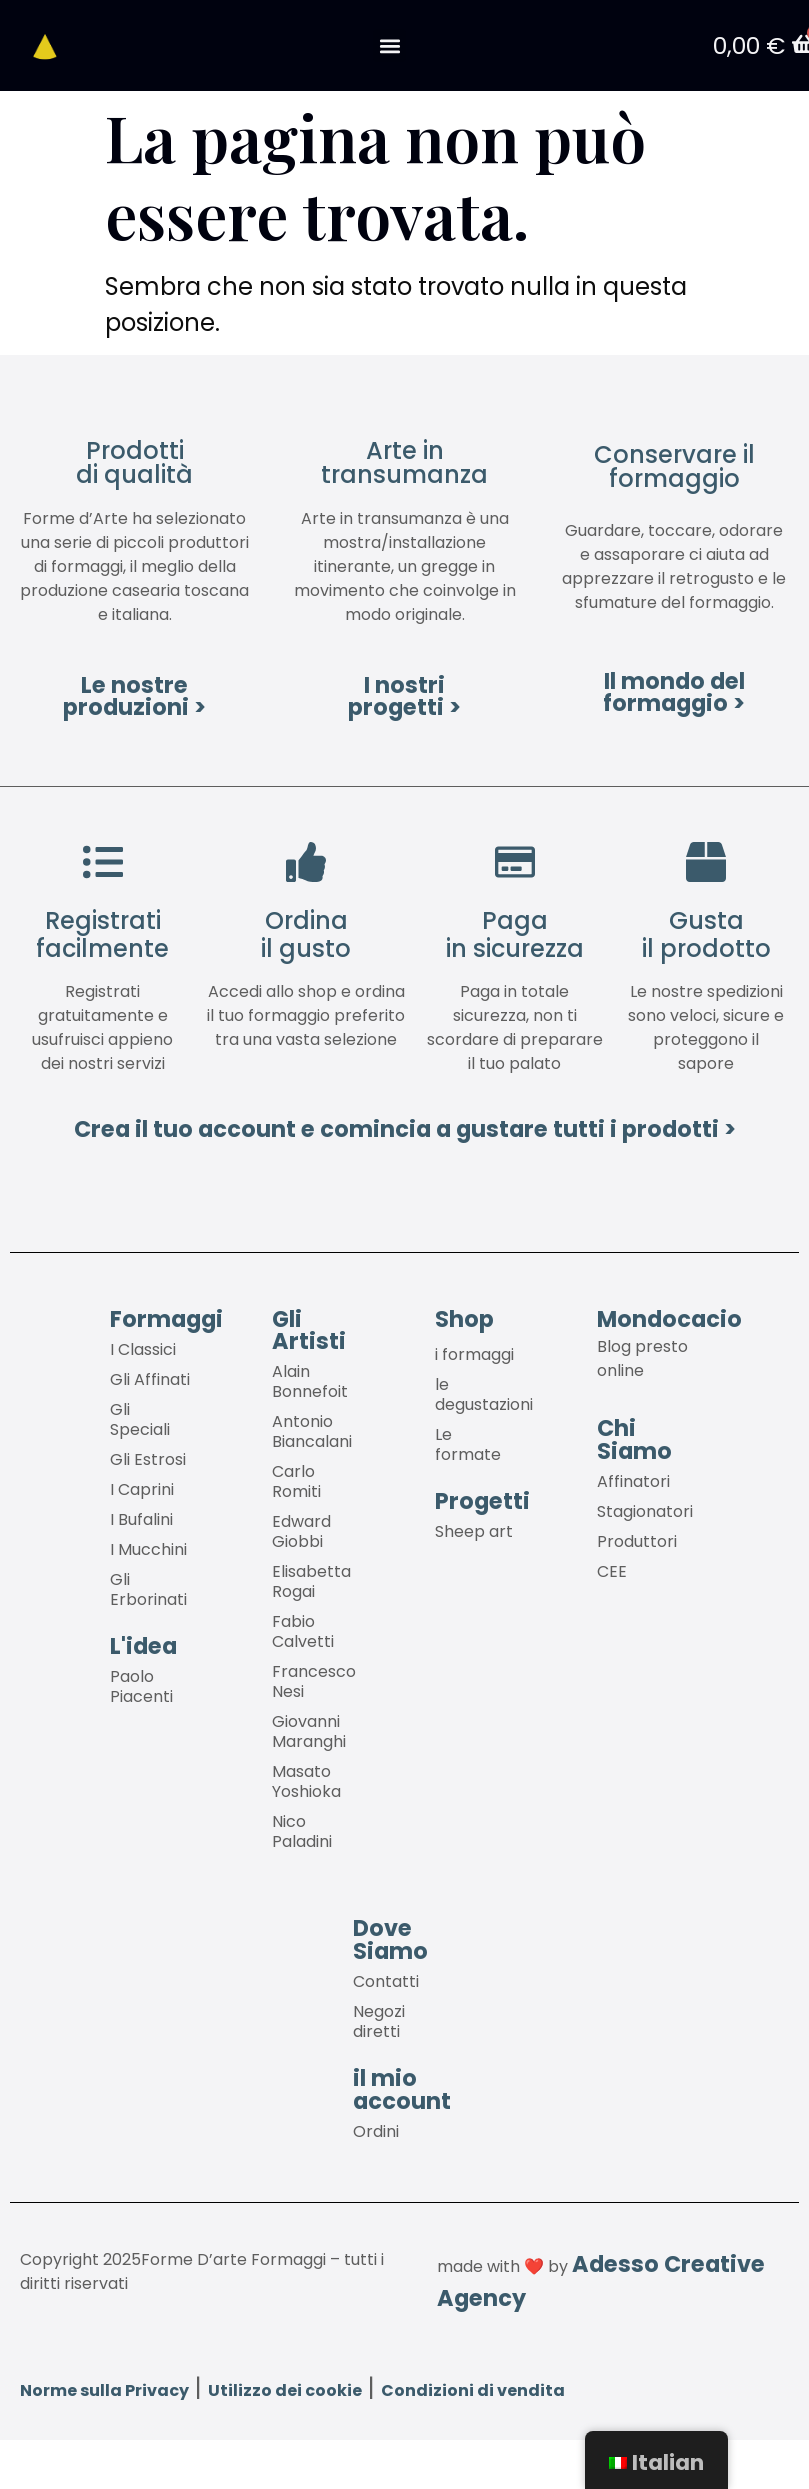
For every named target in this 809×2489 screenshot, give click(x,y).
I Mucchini (148, 1550)
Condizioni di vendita (473, 2390)
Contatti (386, 1982)
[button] (389, 46)
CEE (612, 1572)
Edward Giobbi (301, 1532)
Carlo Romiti (296, 1482)
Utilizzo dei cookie (285, 2390)
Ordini (376, 2132)
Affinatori (633, 1482)
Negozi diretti (379, 2022)
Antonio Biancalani (312, 1432)
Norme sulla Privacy (104, 2390)
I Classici (143, 1350)
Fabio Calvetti (303, 1632)
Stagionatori (645, 1512)
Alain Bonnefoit (310, 1382)
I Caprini (142, 1490)
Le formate (468, 1445)
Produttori (637, 1542)
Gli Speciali (140, 1420)
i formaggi (474, 1355)
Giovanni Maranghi (309, 1732)
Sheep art (474, 1532)
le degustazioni (484, 1395)
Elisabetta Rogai (311, 1582)
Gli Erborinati (148, 1590)
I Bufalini (141, 1520)
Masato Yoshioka (306, 1782)
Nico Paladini (302, 1832)
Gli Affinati (150, 1380)
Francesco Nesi (314, 1682)
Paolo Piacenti (141, 1687)
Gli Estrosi (148, 1460)
